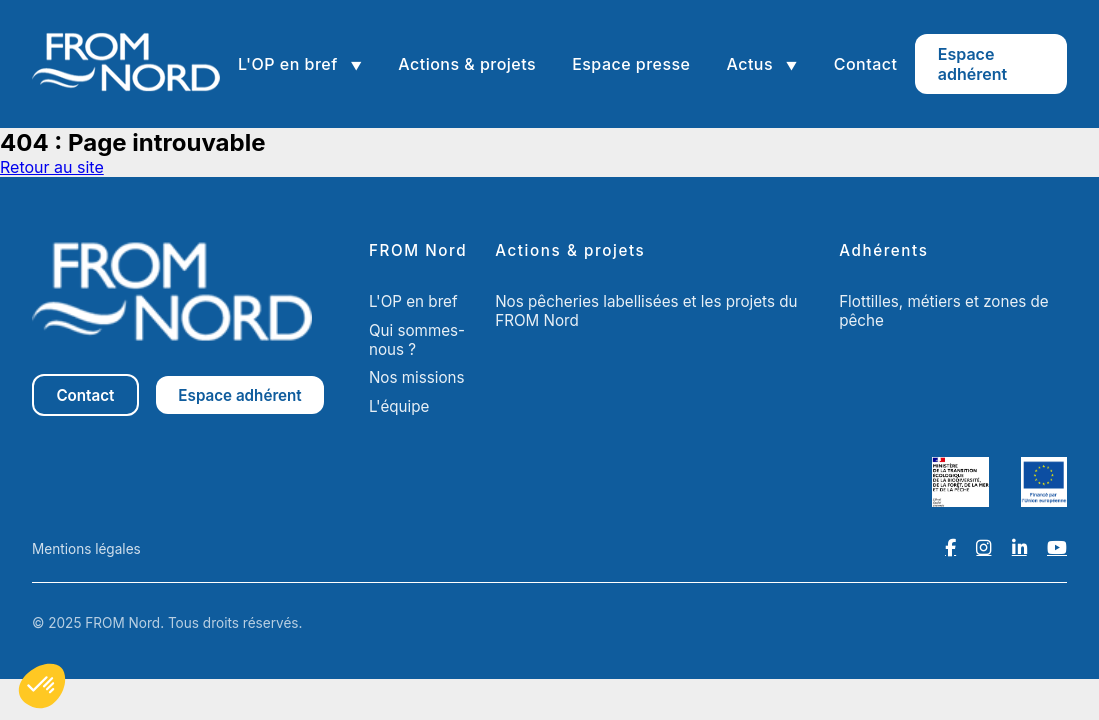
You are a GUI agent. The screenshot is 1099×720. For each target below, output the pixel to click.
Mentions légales (86, 549)
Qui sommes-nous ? (417, 340)
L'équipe (399, 406)
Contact (866, 64)
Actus (751, 64)
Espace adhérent (972, 64)
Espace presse (631, 64)
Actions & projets (467, 64)
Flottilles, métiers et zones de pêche (944, 311)
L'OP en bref (290, 64)
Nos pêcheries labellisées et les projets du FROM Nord (646, 311)
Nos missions (417, 377)
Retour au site (52, 167)
